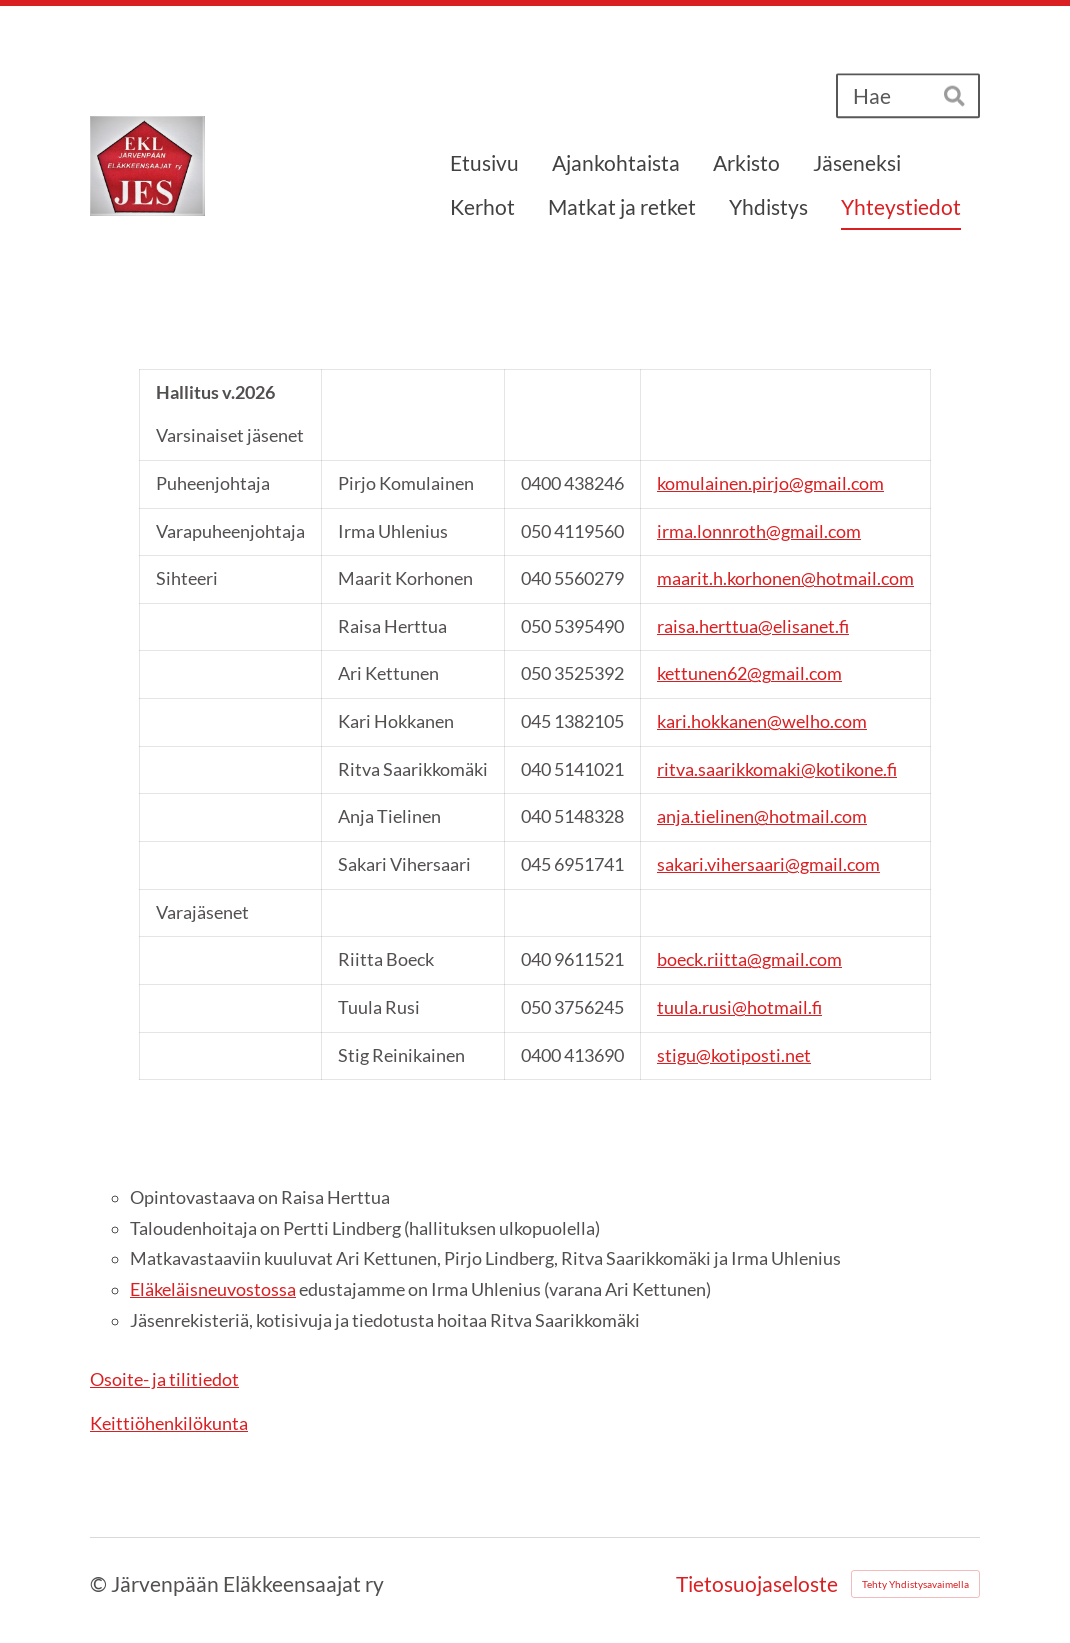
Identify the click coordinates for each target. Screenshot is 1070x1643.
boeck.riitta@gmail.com (749, 959)
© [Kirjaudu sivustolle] (100, 1584)
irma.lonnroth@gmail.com (759, 531)
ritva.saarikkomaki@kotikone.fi (777, 769)
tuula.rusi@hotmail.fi (739, 1007)
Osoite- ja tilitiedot (164, 1379)
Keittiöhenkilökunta (169, 1423)
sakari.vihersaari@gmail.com (768, 864)
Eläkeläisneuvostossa (213, 1289)
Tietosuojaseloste (757, 1584)
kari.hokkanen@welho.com (762, 721)
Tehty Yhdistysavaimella (915, 1584)
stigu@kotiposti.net (734, 1055)
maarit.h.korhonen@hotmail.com (785, 578)
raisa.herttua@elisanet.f (753, 626)
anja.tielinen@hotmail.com (762, 816)
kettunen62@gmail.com (749, 673)
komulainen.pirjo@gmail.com (770, 483)
